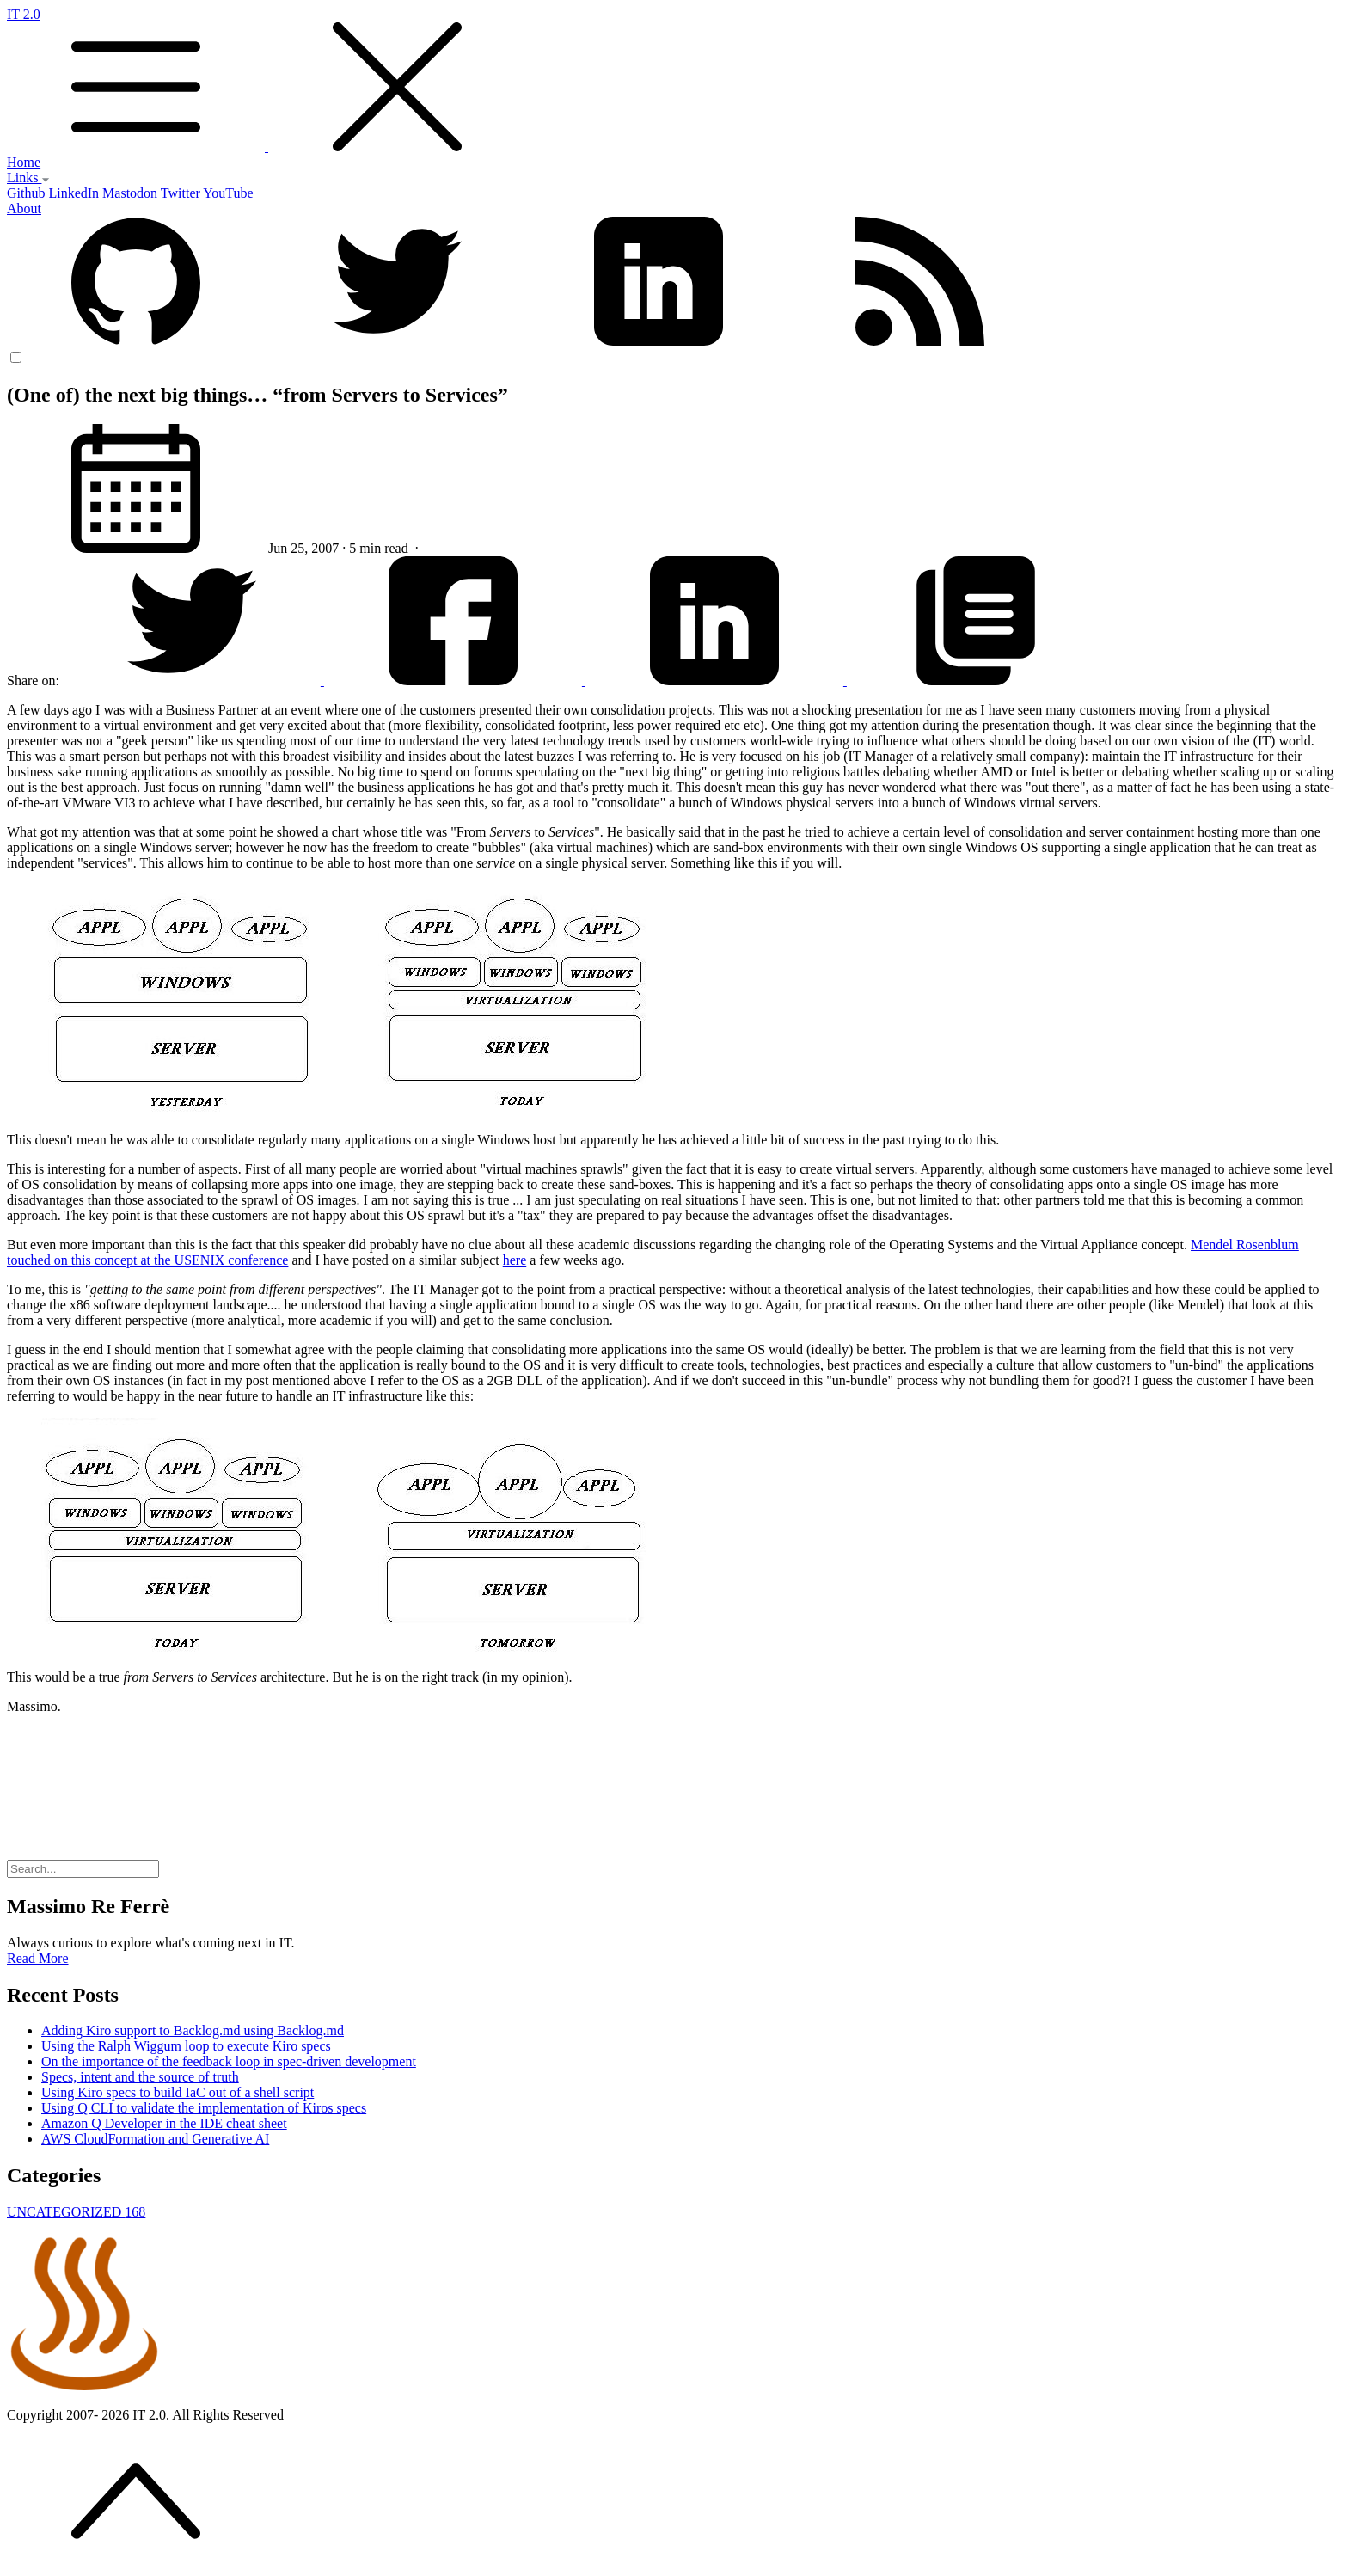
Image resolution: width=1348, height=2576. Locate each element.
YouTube (228, 193)
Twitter (180, 193)
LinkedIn (73, 193)
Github (26, 193)
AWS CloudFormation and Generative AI (155, 2138)
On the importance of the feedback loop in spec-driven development (228, 2061)
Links (28, 177)
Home (23, 162)
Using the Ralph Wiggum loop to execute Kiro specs (186, 2046)
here (515, 1260)
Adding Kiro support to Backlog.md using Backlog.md (192, 2030)
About (24, 208)
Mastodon (129, 193)
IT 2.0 (674, 81)
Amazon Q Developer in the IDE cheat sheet (164, 2123)
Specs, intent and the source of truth (140, 2077)
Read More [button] (38, 1958)
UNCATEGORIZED (76, 2212)
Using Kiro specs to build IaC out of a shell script (177, 2092)
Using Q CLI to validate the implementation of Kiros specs (203, 2108)
